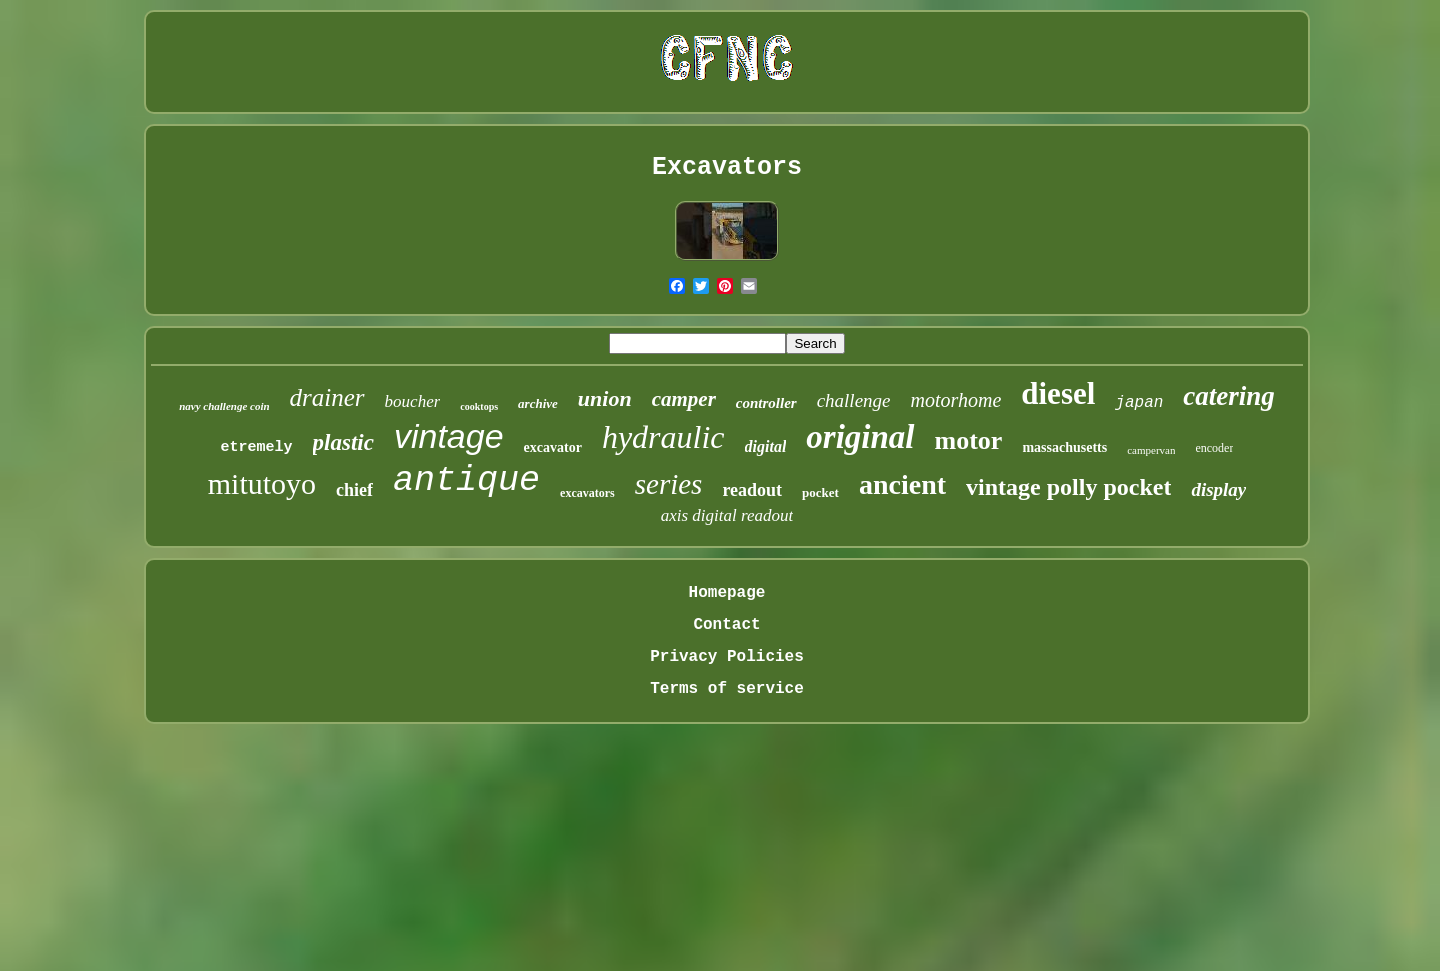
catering (1229, 396)
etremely (257, 447)
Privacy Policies (727, 657)
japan (1139, 403)
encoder (1214, 448)
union (605, 398)
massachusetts (1064, 447)
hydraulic (663, 437)
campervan (1151, 450)
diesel (1058, 393)
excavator (553, 447)
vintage (449, 436)
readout (752, 490)
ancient (902, 484)
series (669, 484)
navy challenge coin (224, 406)
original (860, 437)
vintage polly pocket (1068, 487)
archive (538, 403)
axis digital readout (727, 515)
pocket (820, 492)
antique (466, 481)
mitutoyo (262, 483)
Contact (726, 625)
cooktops (479, 406)
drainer (327, 397)
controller (766, 403)
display (1218, 489)
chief (354, 490)
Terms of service (727, 689)
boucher (413, 401)
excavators (587, 493)
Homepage (727, 593)
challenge (854, 400)
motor (969, 440)
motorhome (956, 400)
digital (766, 446)
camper (684, 399)
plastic (343, 442)
